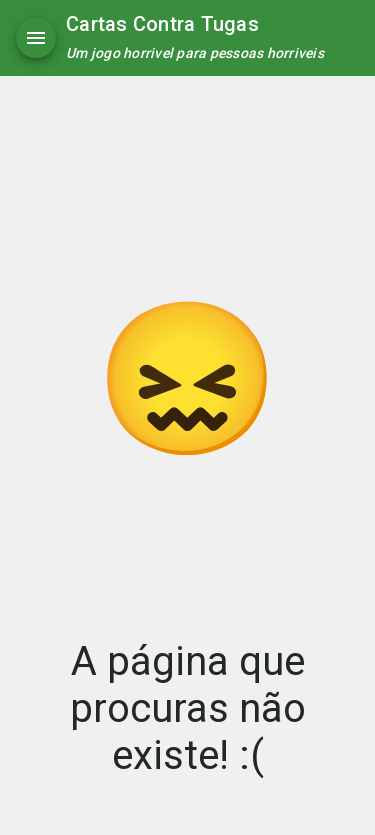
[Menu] (36, 38)
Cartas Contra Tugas (162, 24)
